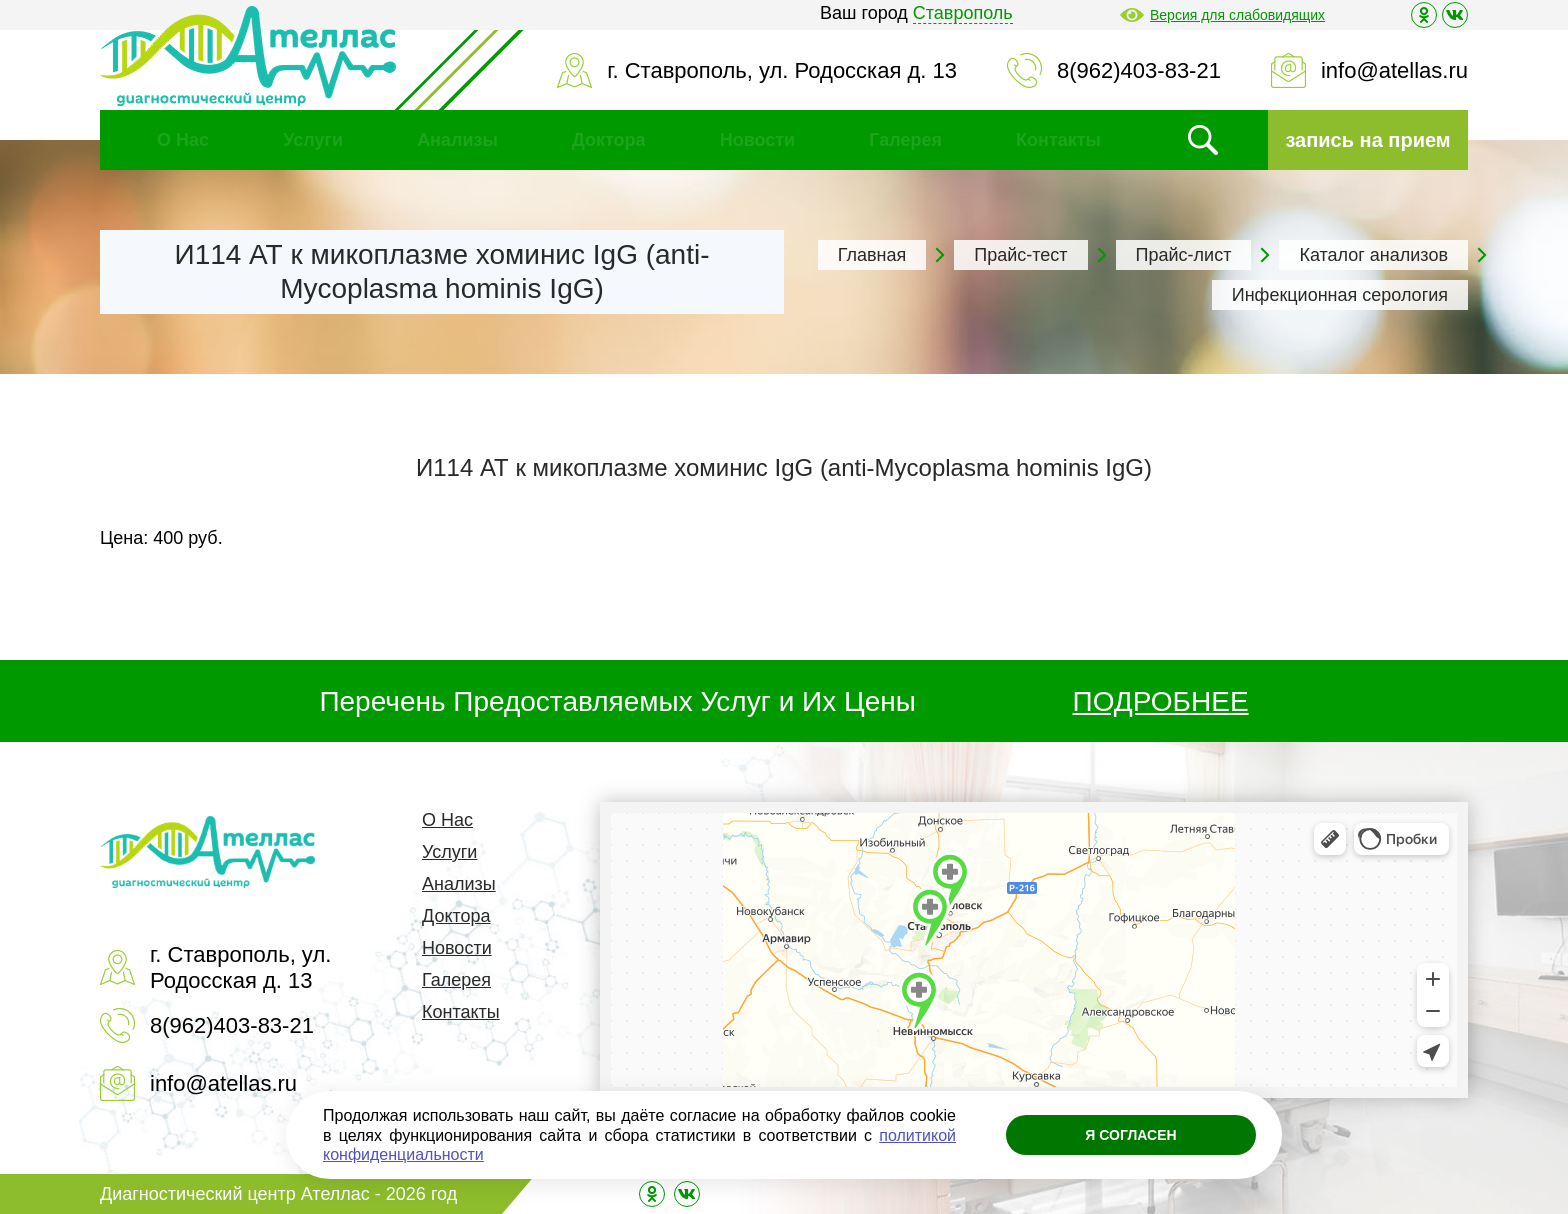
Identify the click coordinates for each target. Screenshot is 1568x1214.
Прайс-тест (1020, 255)
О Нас (183, 140)
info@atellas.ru (1394, 70)
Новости (757, 140)
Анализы (457, 140)
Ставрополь (963, 13)
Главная (872, 255)
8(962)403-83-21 (1139, 70)
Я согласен (1130, 1135)
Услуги (313, 140)
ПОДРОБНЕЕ (1161, 701)
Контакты (1058, 140)
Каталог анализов (1373, 255)
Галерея (905, 140)
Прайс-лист (1184, 255)
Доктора (609, 140)
